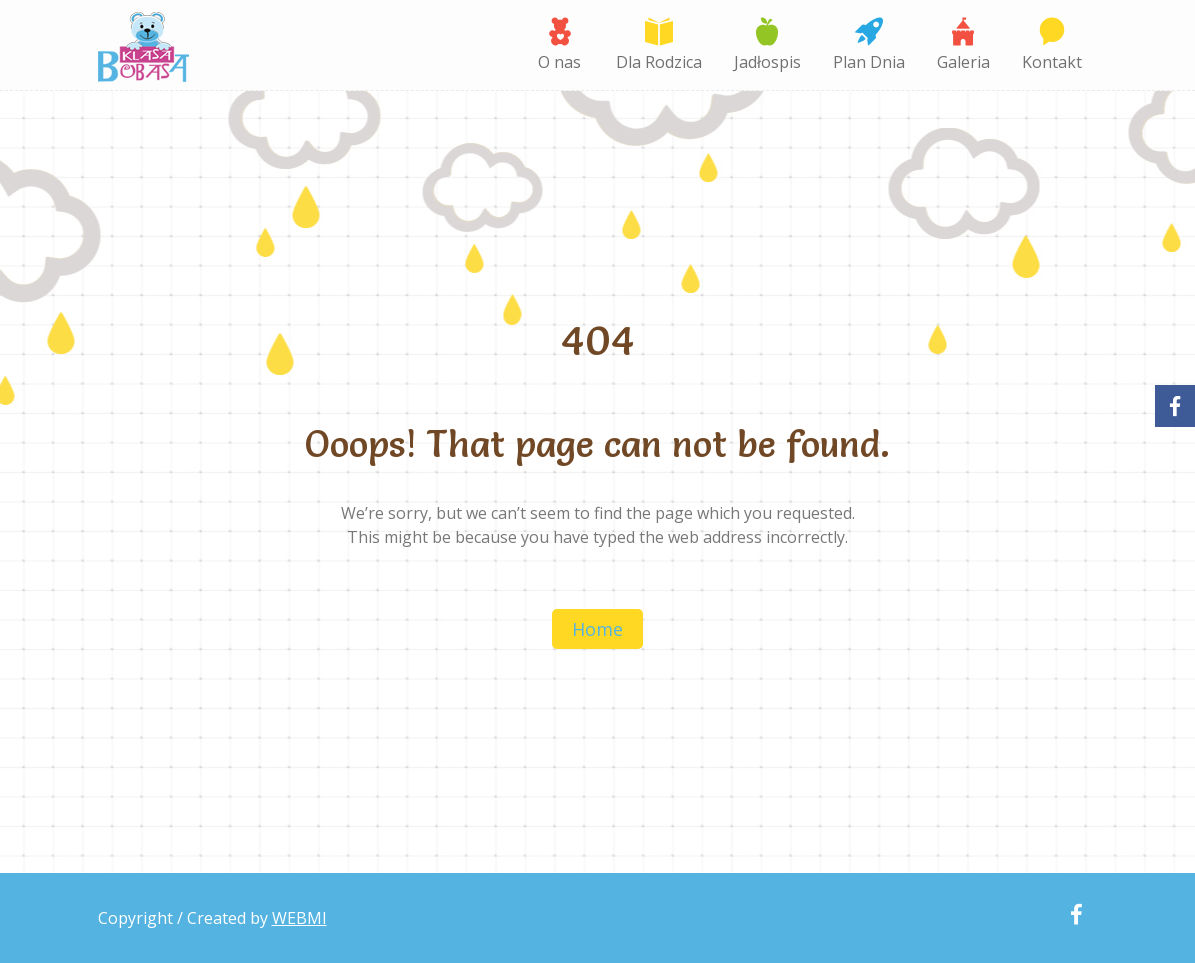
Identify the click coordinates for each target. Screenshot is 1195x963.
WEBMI (299, 918)
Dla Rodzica (659, 62)
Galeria (963, 62)
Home (597, 629)
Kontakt (1052, 62)
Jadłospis (767, 62)
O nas (559, 62)
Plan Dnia (869, 62)
